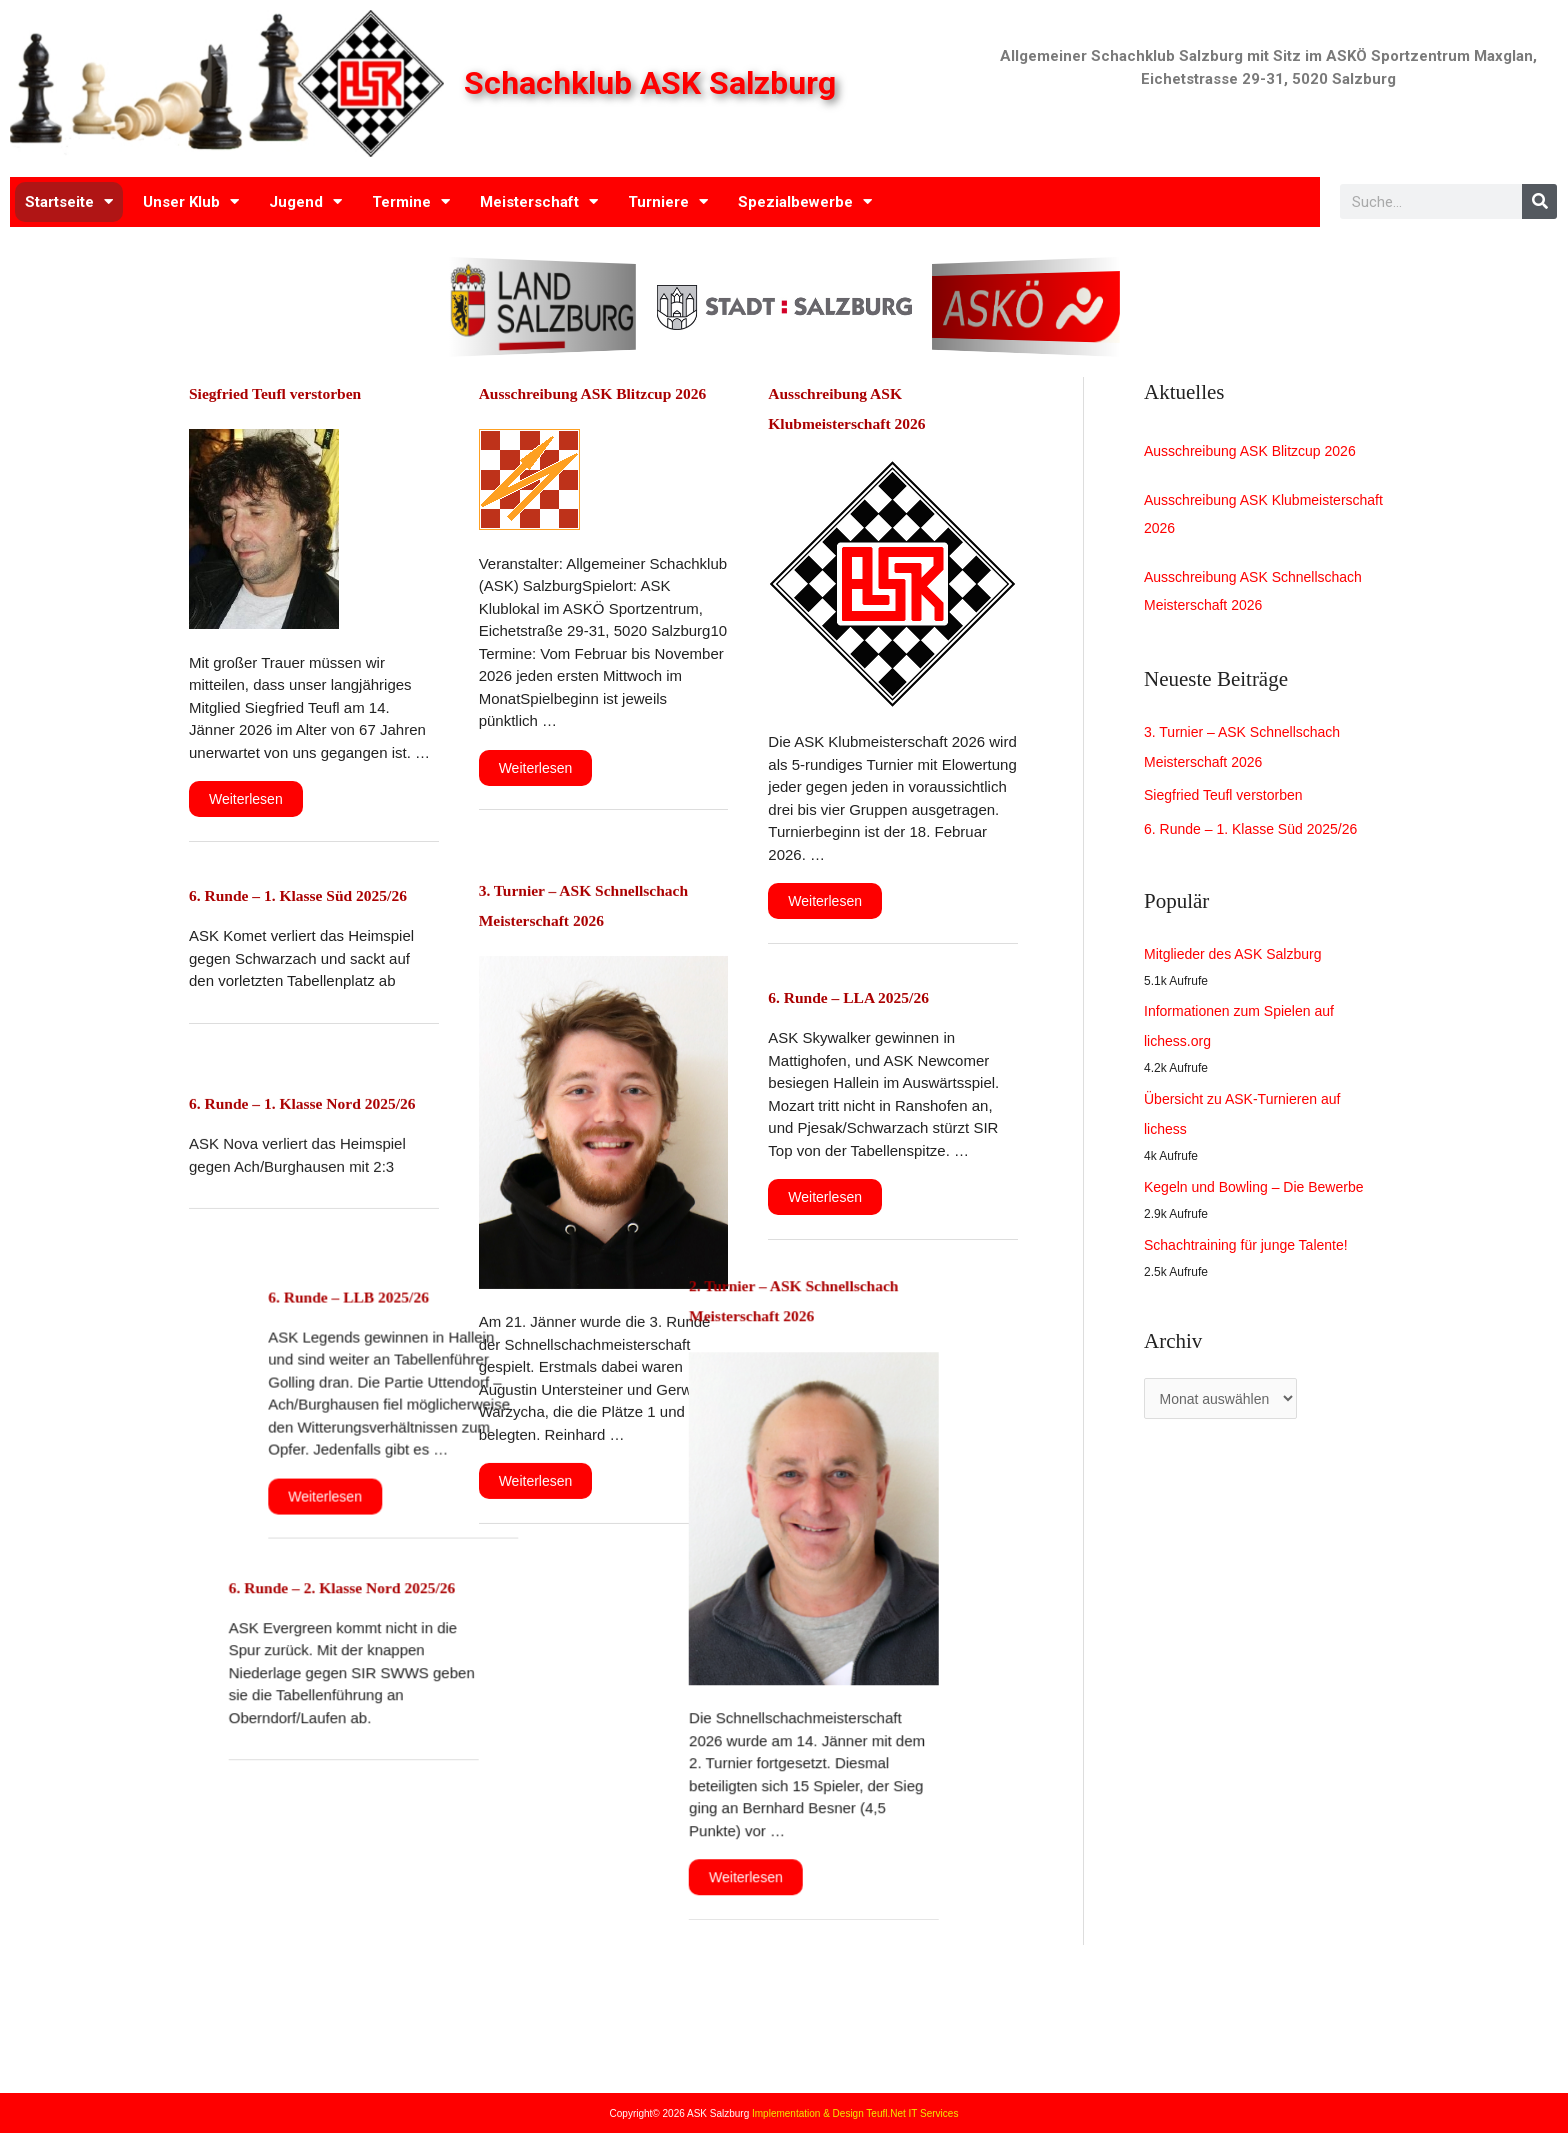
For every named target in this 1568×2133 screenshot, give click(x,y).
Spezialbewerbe (805, 201)
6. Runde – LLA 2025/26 (871, 996)
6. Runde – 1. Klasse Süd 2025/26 (1258, 838)
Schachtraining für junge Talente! (1253, 1254)
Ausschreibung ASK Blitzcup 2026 (1257, 451)
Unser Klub (191, 201)
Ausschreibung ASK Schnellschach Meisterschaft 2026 (1260, 598)
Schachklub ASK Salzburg (656, 83)
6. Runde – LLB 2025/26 (292, 1296)
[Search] (1539, 201)
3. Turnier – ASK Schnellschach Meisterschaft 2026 (600, 923)
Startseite (69, 201)
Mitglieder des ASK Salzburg (1239, 963)
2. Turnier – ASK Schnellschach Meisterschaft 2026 (889, 1322)
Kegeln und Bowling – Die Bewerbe (1261, 1196)
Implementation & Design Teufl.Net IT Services (855, 2113)
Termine (411, 201)
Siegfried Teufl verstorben (300, 392)
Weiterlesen (248, 793)
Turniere (668, 201)
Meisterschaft (539, 201)
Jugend (305, 201)
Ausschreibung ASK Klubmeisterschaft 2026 (1222, 517)
